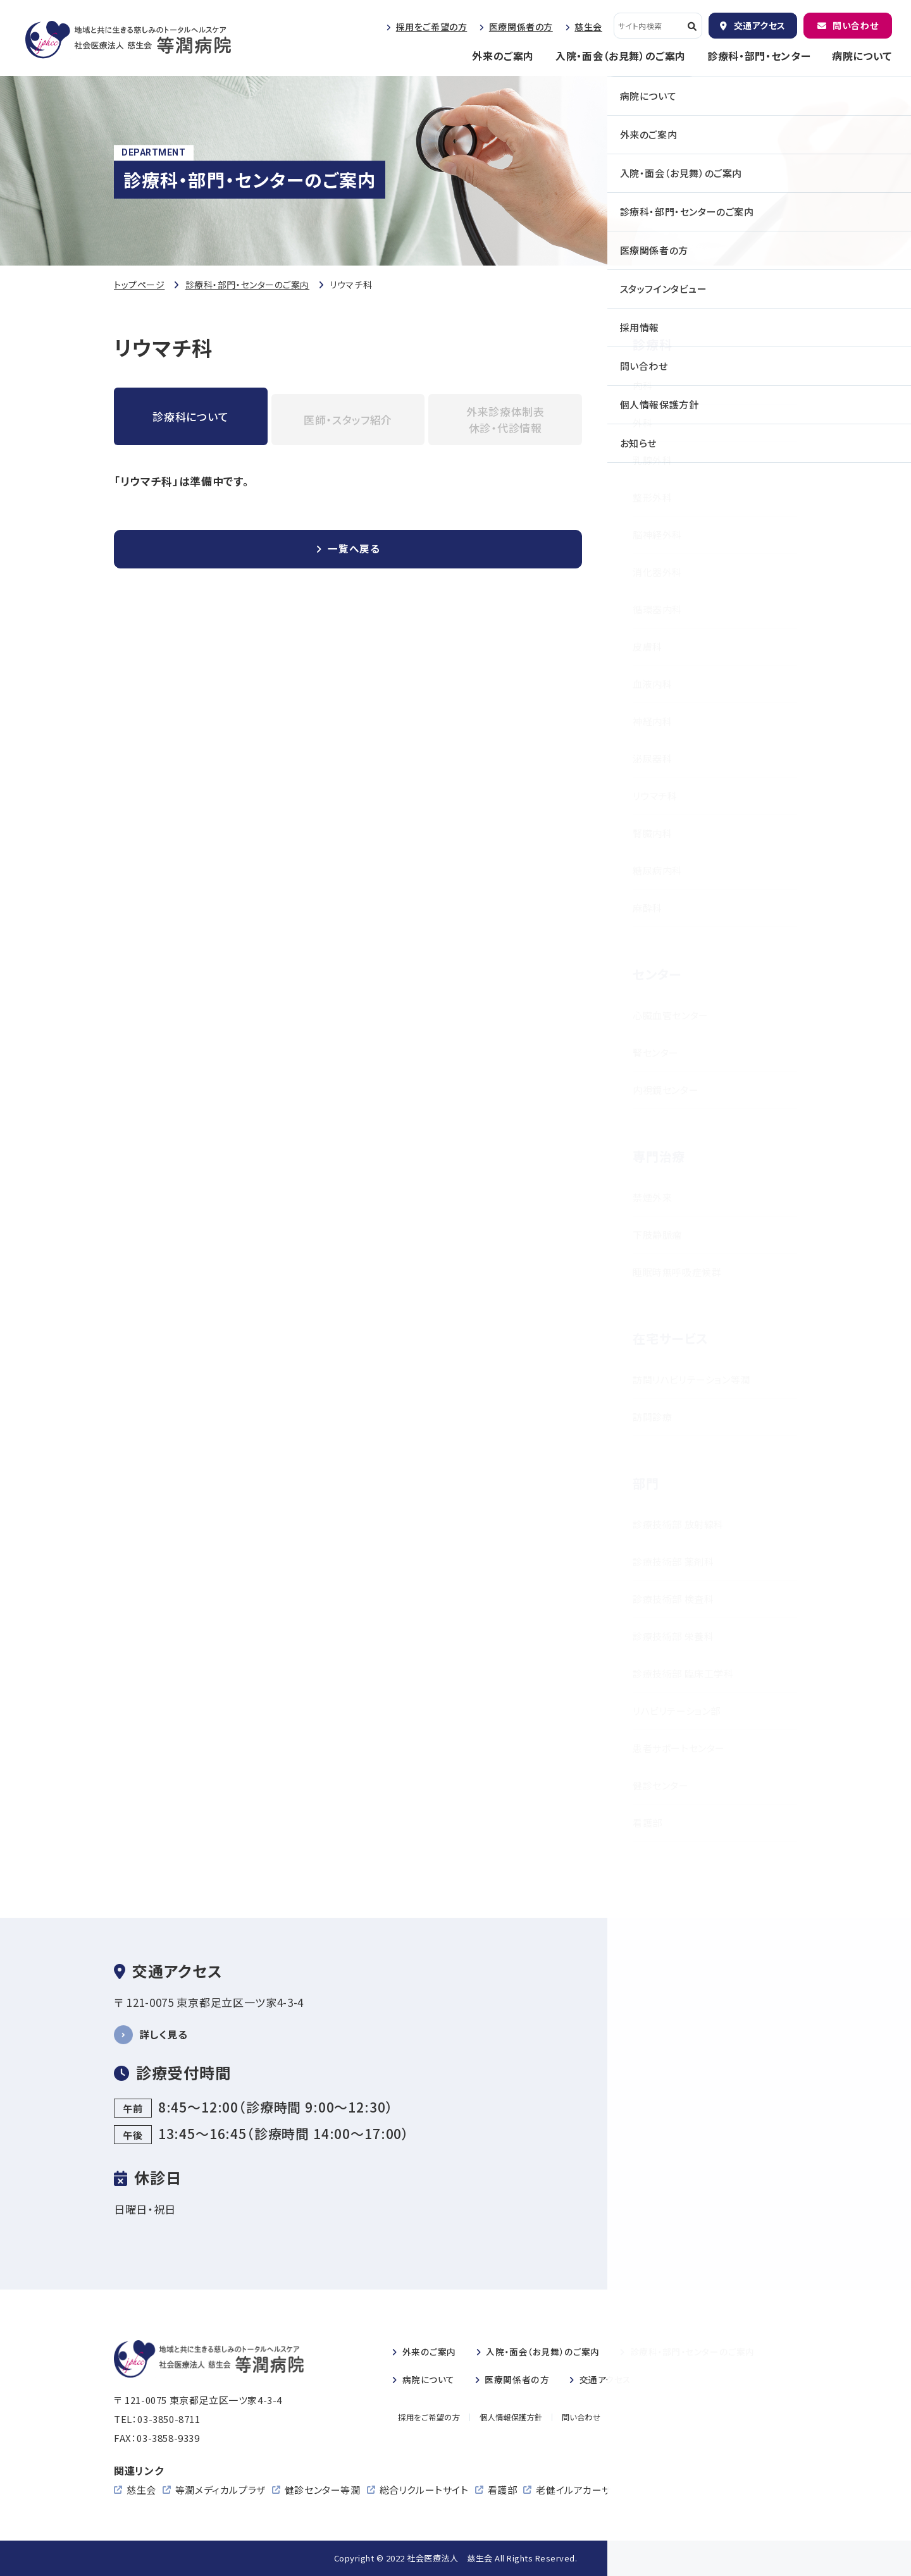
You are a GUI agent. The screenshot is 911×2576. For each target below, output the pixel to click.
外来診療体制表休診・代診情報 (505, 419)
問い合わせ (855, 25)
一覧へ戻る (353, 550)
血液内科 (652, 683)
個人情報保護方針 (514, 2417)
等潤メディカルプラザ (220, 2489)
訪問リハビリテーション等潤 (691, 1379)
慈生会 (588, 26)
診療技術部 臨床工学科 (683, 1673)
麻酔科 (647, 907)
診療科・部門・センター (758, 55)
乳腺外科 (652, 460)
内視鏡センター (665, 1089)
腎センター (656, 1052)
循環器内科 (657, 609)
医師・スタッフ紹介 (348, 419)
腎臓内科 (652, 833)
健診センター (661, 1785)
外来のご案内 (503, 55)
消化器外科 (657, 572)
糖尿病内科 (657, 870)
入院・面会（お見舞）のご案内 (620, 55)
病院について (862, 55)
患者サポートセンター (679, 1748)
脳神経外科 (657, 534)
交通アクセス (760, 25)
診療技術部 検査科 (673, 1598)
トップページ (139, 284)
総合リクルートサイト (424, 2489)
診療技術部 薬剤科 (673, 1561)
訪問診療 (652, 1416)
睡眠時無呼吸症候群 (677, 1272)
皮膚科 (647, 646)
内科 (642, 385)
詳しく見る (164, 2034)
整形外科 (652, 497)
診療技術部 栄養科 (673, 1636)
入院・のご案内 (551, 2351)
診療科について (190, 416)
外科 (642, 422)
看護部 (647, 1822)
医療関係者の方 (521, 26)
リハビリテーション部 (677, 1710)
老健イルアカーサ (573, 2489)
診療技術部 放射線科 (678, 1524)
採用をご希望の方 (431, 26)
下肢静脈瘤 (657, 1234)
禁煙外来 (652, 1197)
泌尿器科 (652, 758)
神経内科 (652, 721)
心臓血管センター (671, 1015)
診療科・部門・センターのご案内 (247, 284)
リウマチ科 (655, 795)
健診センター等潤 (323, 2489)
